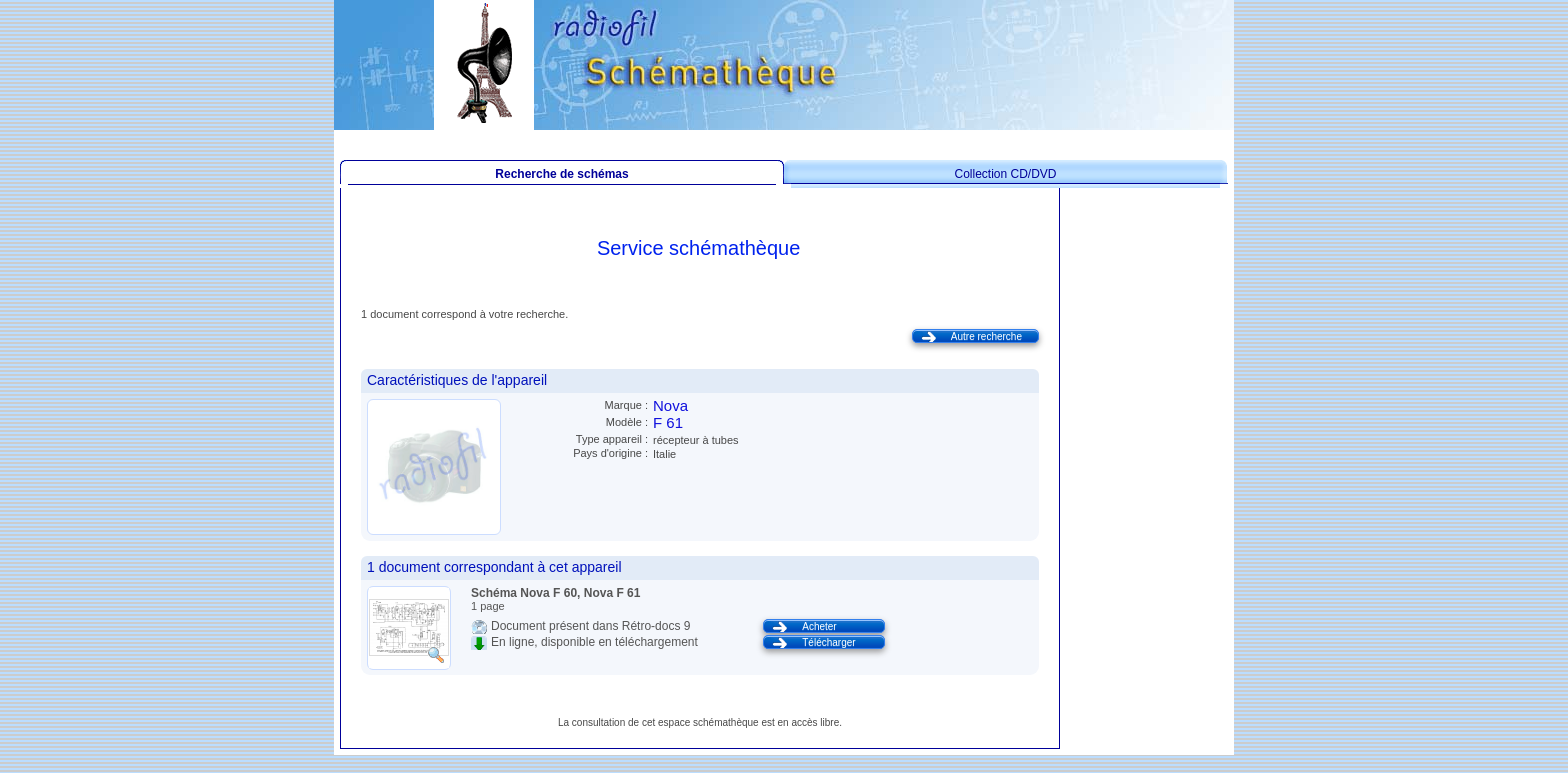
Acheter (819, 626)
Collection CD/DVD (1005, 174)
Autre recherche (986, 336)
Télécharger (828, 642)
